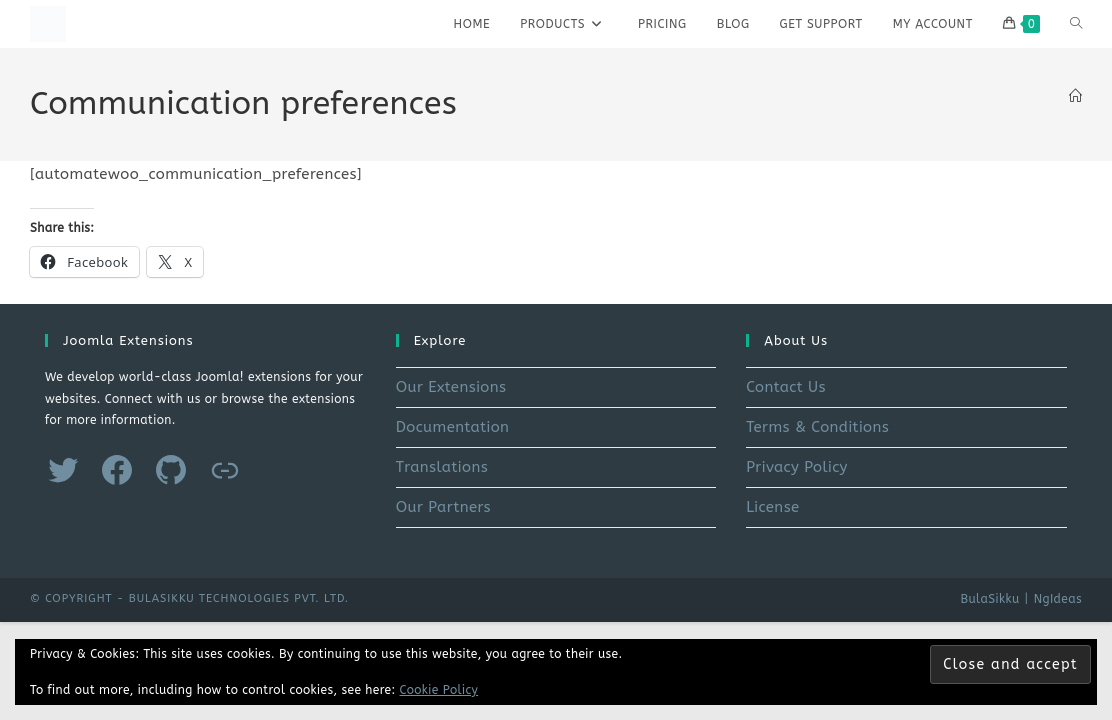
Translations (442, 467)
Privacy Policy (797, 467)
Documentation (453, 427)
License (772, 507)
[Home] (1075, 96)
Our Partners (443, 507)
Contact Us (786, 387)
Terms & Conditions (817, 427)
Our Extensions (451, 387)
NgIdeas (1058, 599)
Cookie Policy (439, 690)
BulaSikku (989, 599)
